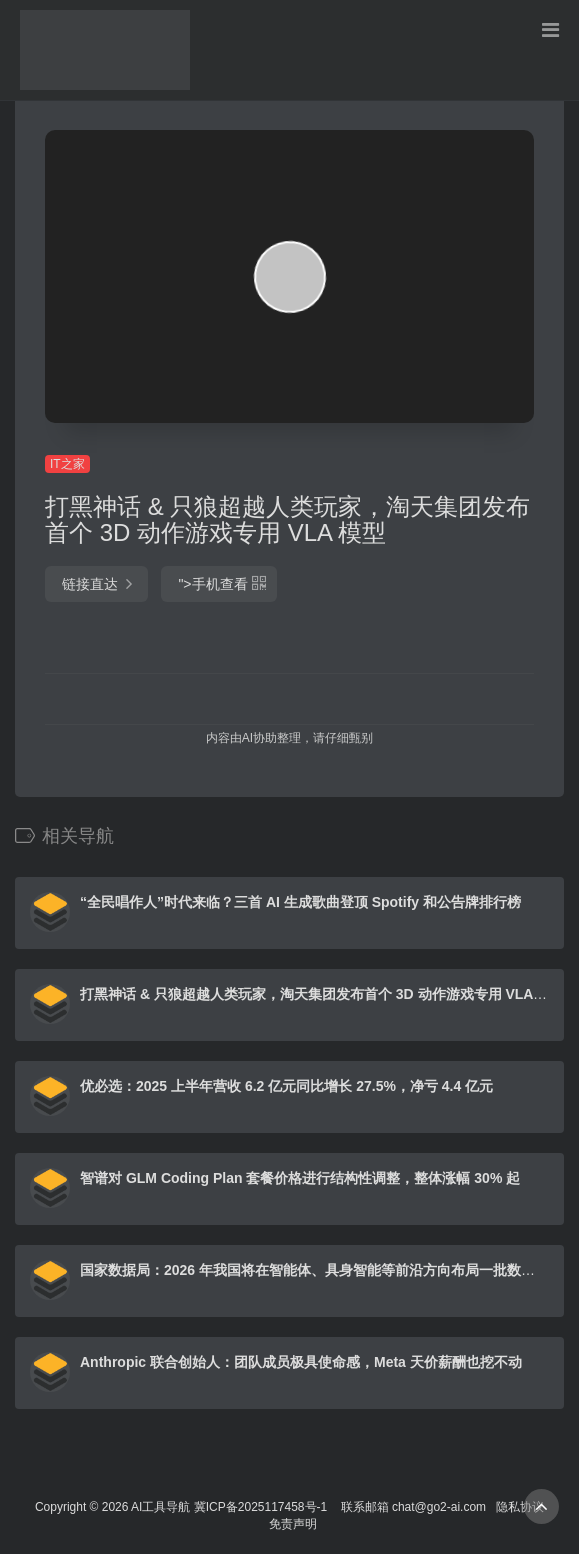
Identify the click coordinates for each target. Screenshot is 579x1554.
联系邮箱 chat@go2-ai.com (414, 1507)
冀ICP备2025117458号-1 (260, 1507)
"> (219, 584)
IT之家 (67, 464)
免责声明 (293, 1524)
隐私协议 (520, 1507)
